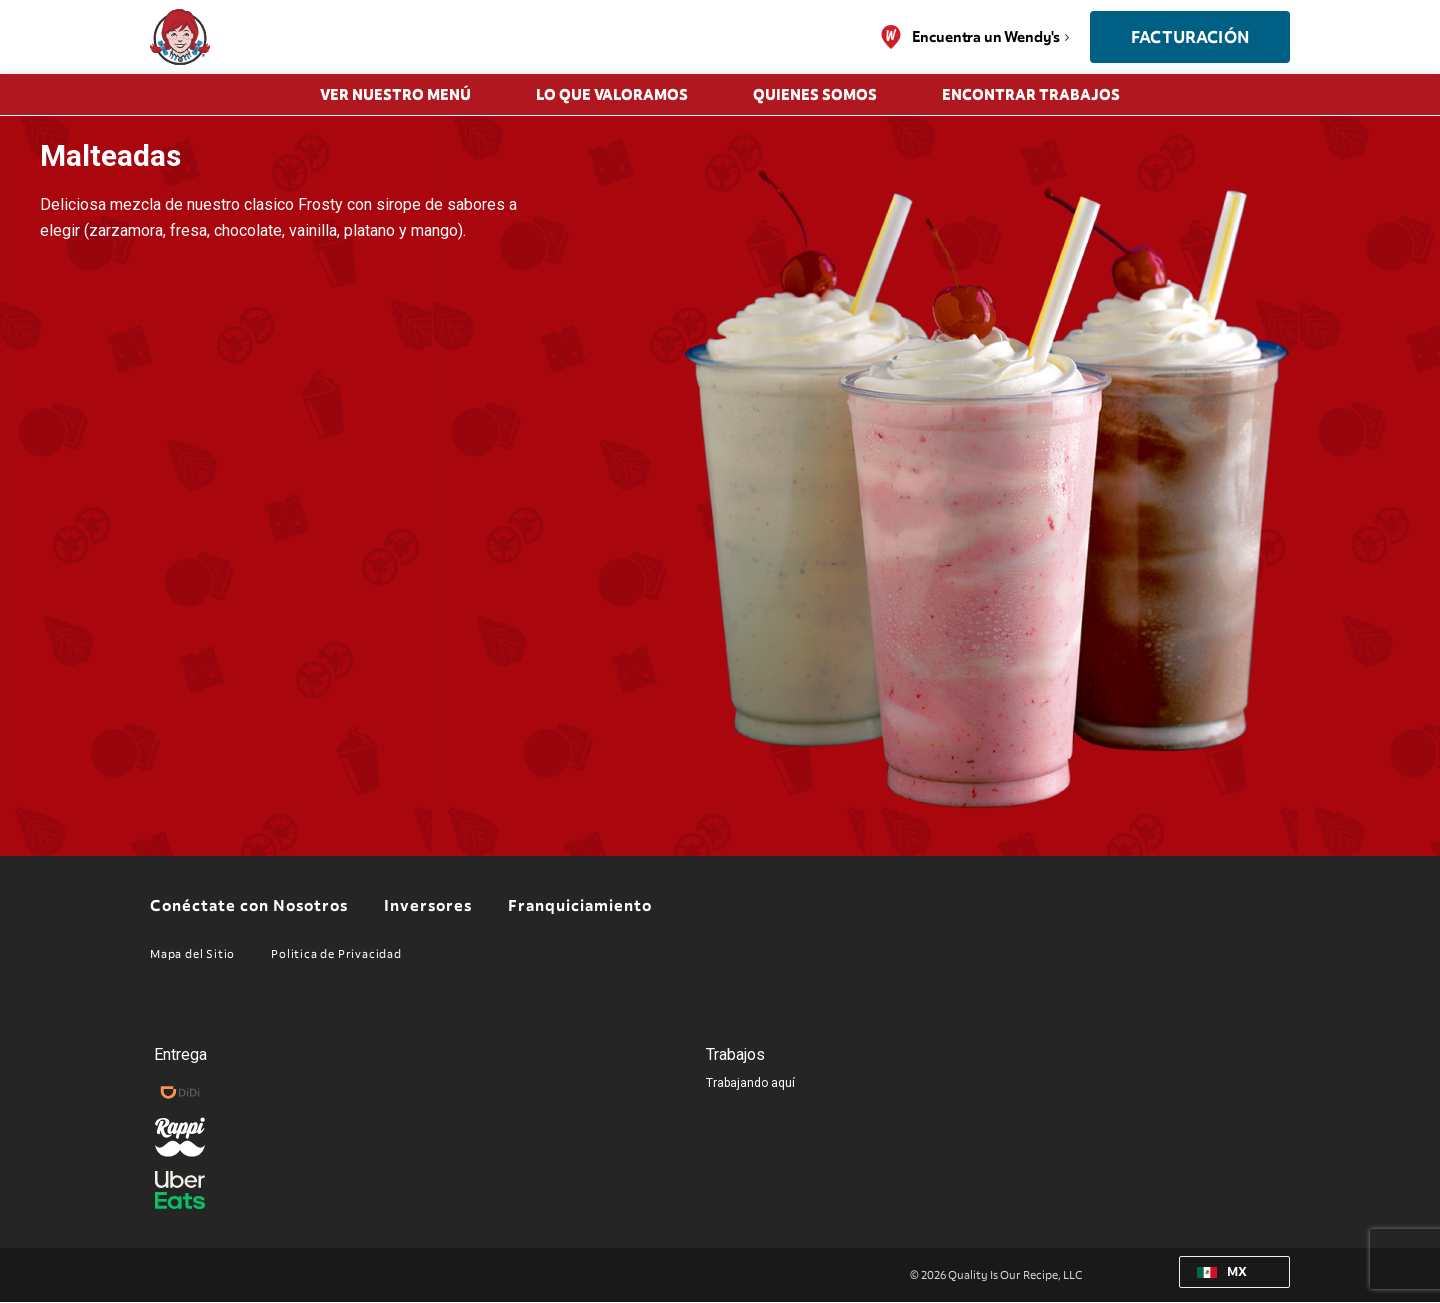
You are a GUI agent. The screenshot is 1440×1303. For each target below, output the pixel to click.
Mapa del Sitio (192, 954)
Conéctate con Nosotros (249, 907)
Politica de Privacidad (336, 954)
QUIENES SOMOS (815, 95)
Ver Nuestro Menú (395, 95)
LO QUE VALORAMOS (612, 95)
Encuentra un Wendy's (986, 37)
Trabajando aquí (750, 1083)
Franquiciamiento (580, 907)
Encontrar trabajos (1031, 95)
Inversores (428, 907)
